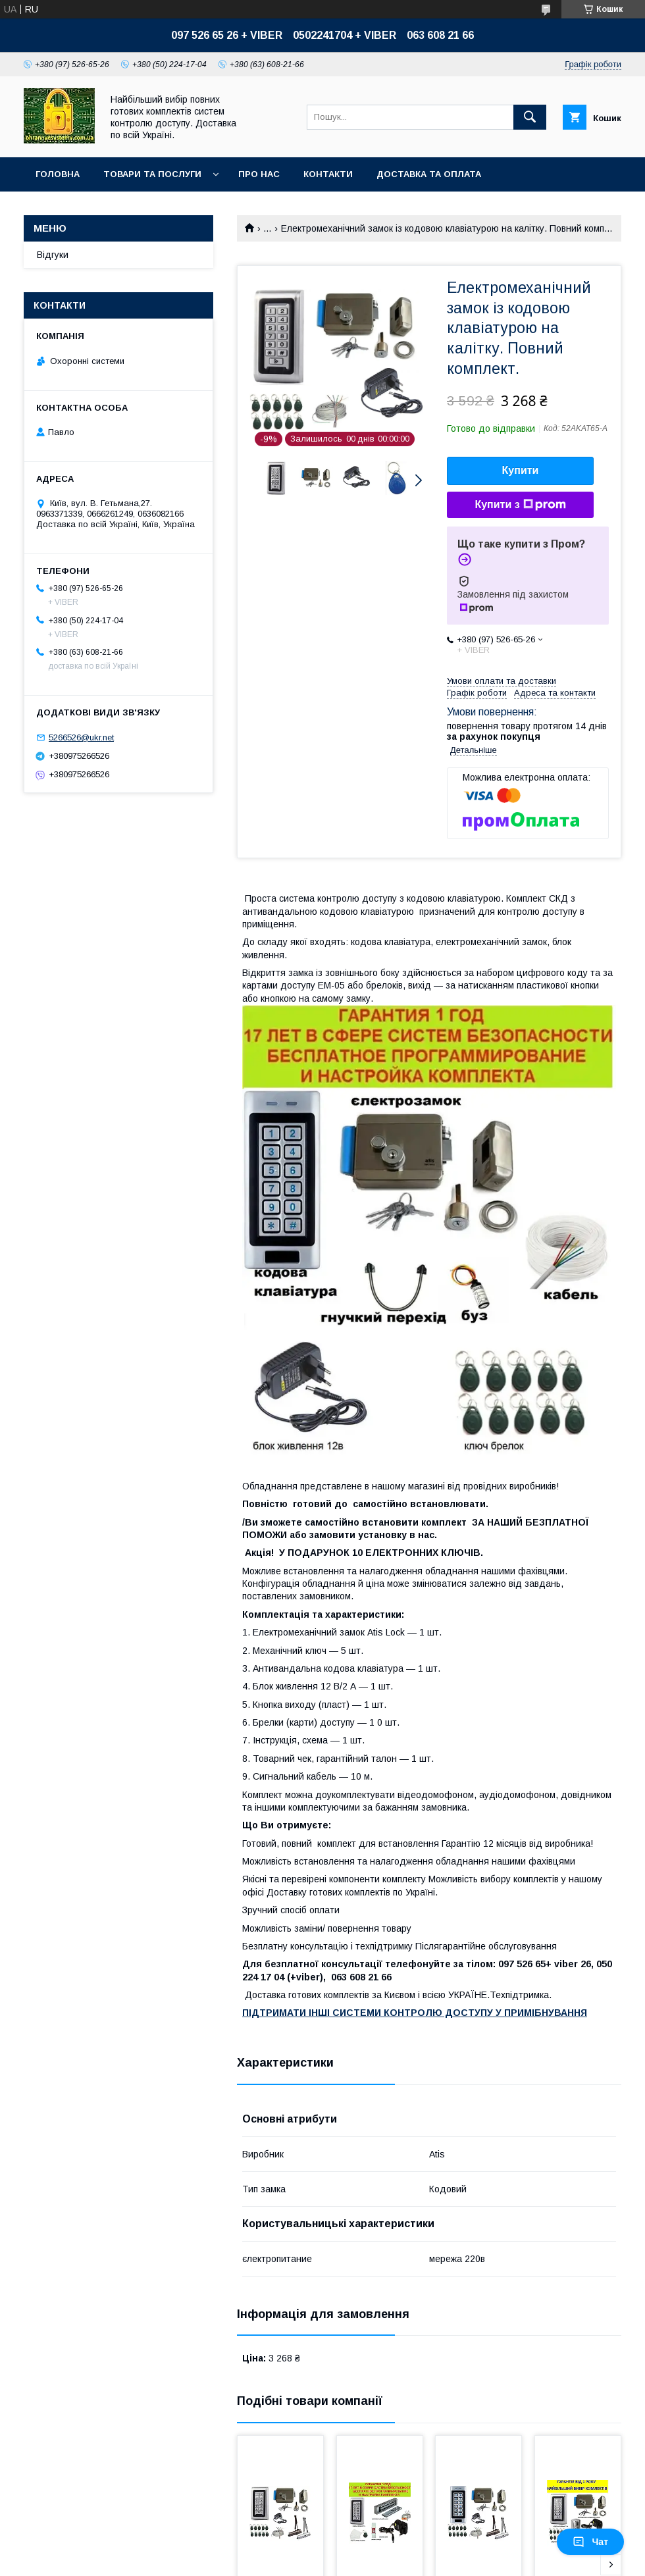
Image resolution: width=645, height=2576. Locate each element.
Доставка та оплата (428, 174)
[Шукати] (529, 117)
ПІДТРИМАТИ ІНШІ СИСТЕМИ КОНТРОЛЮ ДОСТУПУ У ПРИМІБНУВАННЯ (414, 2012)
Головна (58, 174)
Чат (590, 2542)
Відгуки (52, 254)
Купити (520, 470)
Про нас (259, 174)
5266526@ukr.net (81, 737)
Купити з (520, 505)
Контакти (328, 174)
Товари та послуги (152, 174)
